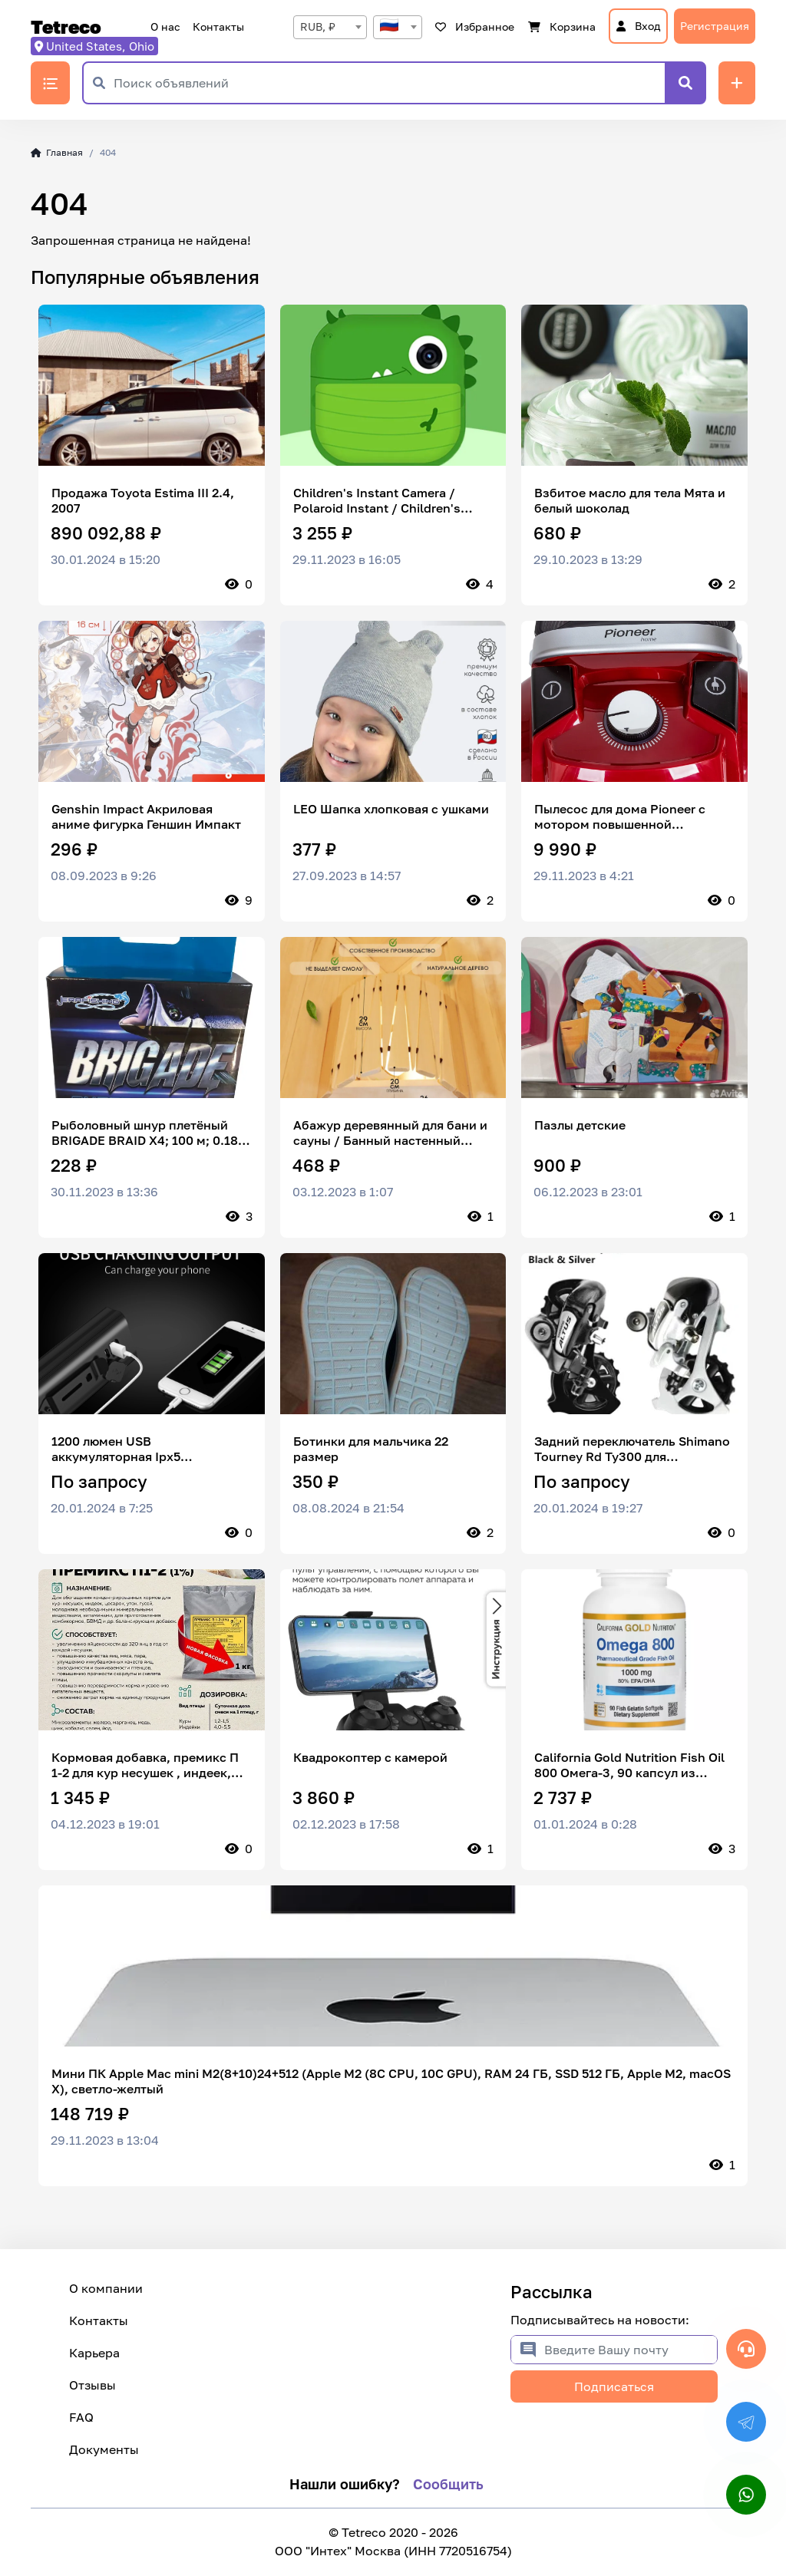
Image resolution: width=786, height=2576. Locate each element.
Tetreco (66, 27)
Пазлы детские (580, 1125)
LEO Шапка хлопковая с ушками (391, 808)
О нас (165, 26)
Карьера (94, 2352)
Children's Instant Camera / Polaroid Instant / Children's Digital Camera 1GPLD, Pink (377, 500)
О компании (106, 2288)
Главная (57, 152)
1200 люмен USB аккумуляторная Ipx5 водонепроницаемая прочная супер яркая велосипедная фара (150, 1448)
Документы (104, 2449)
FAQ (81, 2417)
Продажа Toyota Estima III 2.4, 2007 (142, 500)
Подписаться (614, 2386)
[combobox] (330, 27)
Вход (638, 25)
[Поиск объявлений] (389, 83)
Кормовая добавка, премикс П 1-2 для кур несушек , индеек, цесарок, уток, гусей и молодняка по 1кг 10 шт (145, 1765)
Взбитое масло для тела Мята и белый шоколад (629, 500)
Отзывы (92, 2385)
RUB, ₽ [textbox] (317, 26)
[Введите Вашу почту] (630, 2349)
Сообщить (448, 2483)
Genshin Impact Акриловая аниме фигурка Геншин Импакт (146, 816)
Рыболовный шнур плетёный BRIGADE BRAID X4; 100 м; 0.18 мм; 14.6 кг (144, 1132)
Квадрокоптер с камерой (370, 1757)
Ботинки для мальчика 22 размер (370, 1448)
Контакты (218, 26)
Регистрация (714, 25)
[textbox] (397, 27)
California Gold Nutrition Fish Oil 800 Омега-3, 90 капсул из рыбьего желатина (629, 1765)
